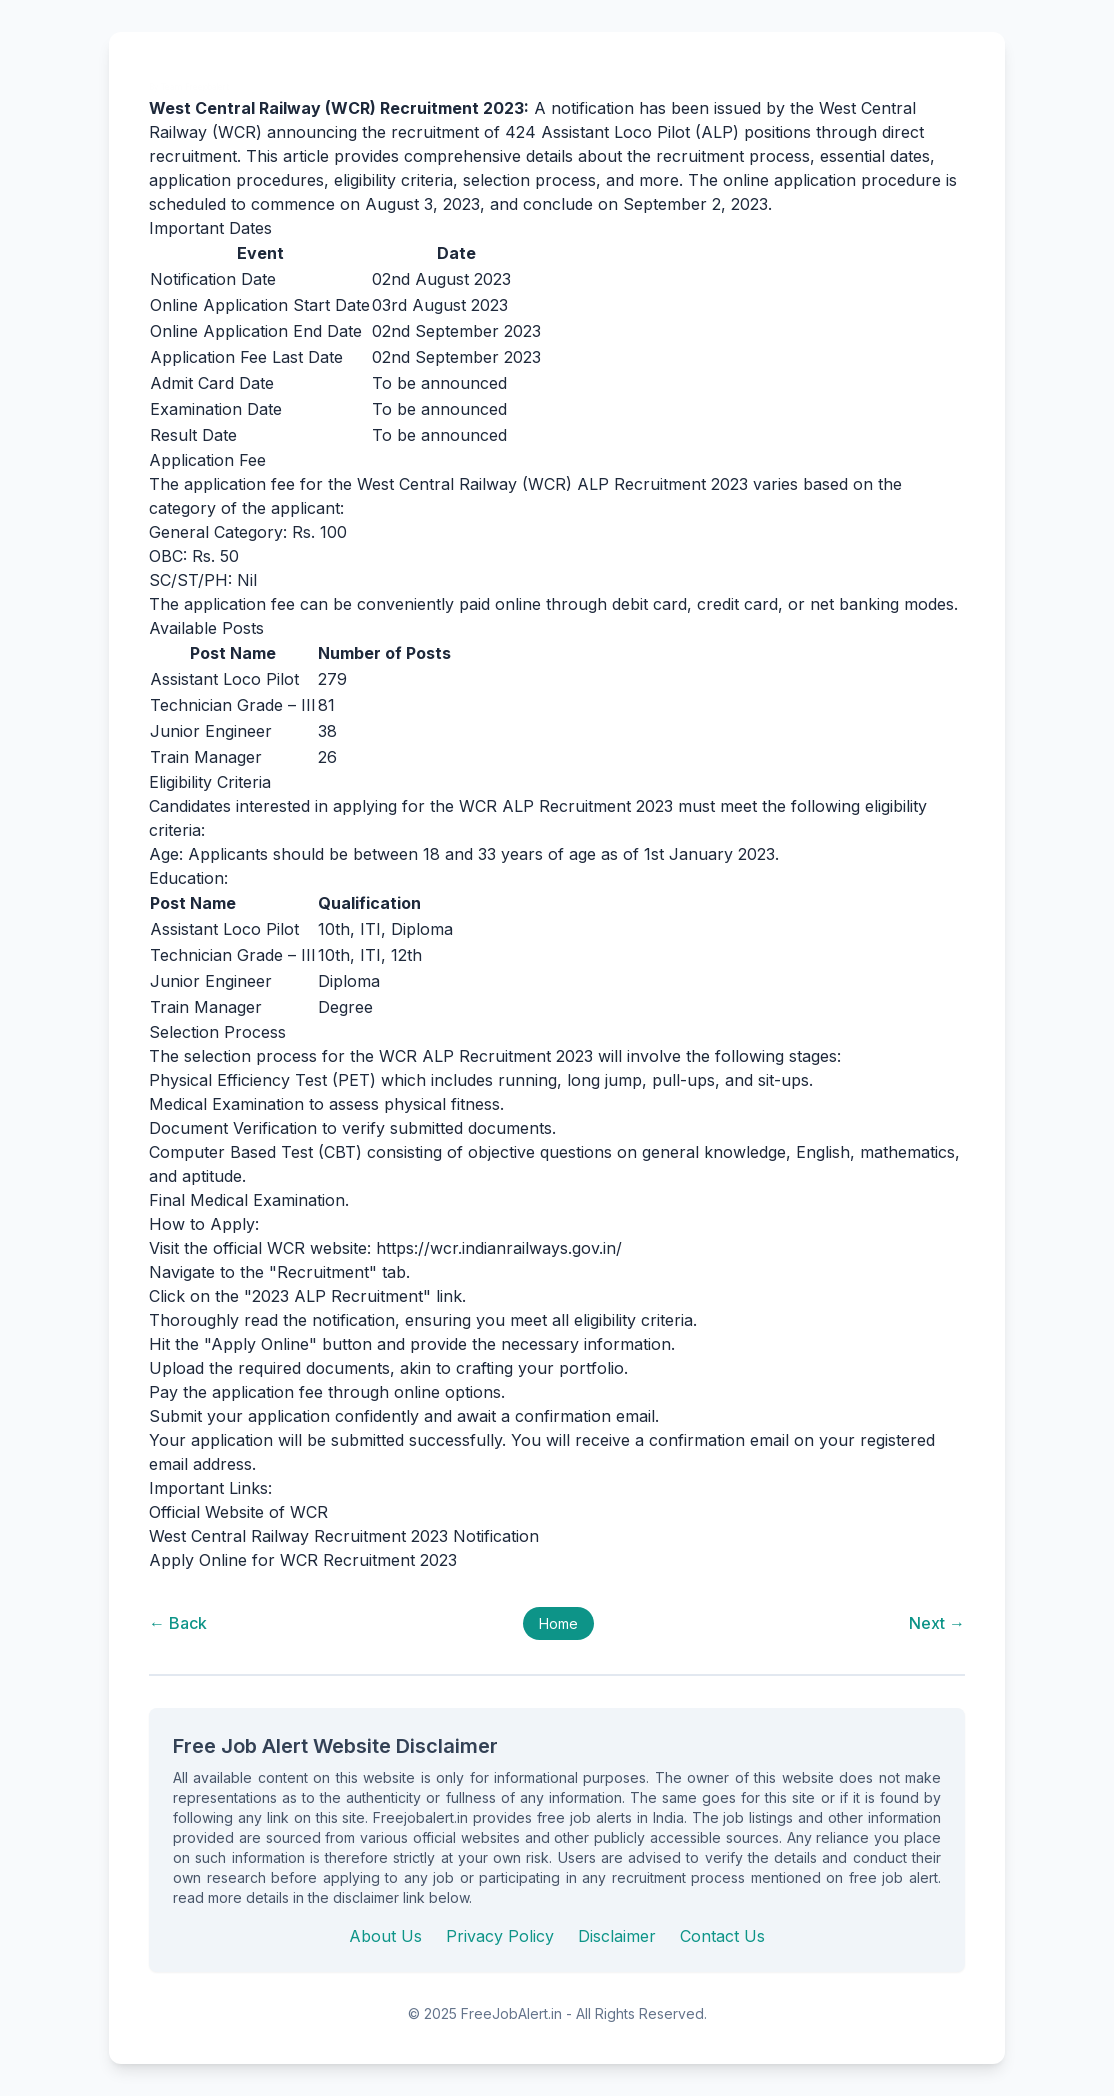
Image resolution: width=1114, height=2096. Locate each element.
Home (558, 1623)
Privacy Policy (500, 1936)
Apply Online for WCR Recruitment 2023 (303, 1560)
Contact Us (722, 1936)
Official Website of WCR (238, 1512)
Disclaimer (617, 1936)
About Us (385, 1936)
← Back (178, 1623)
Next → (937, 1623)
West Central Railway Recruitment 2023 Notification (344, 1536)
